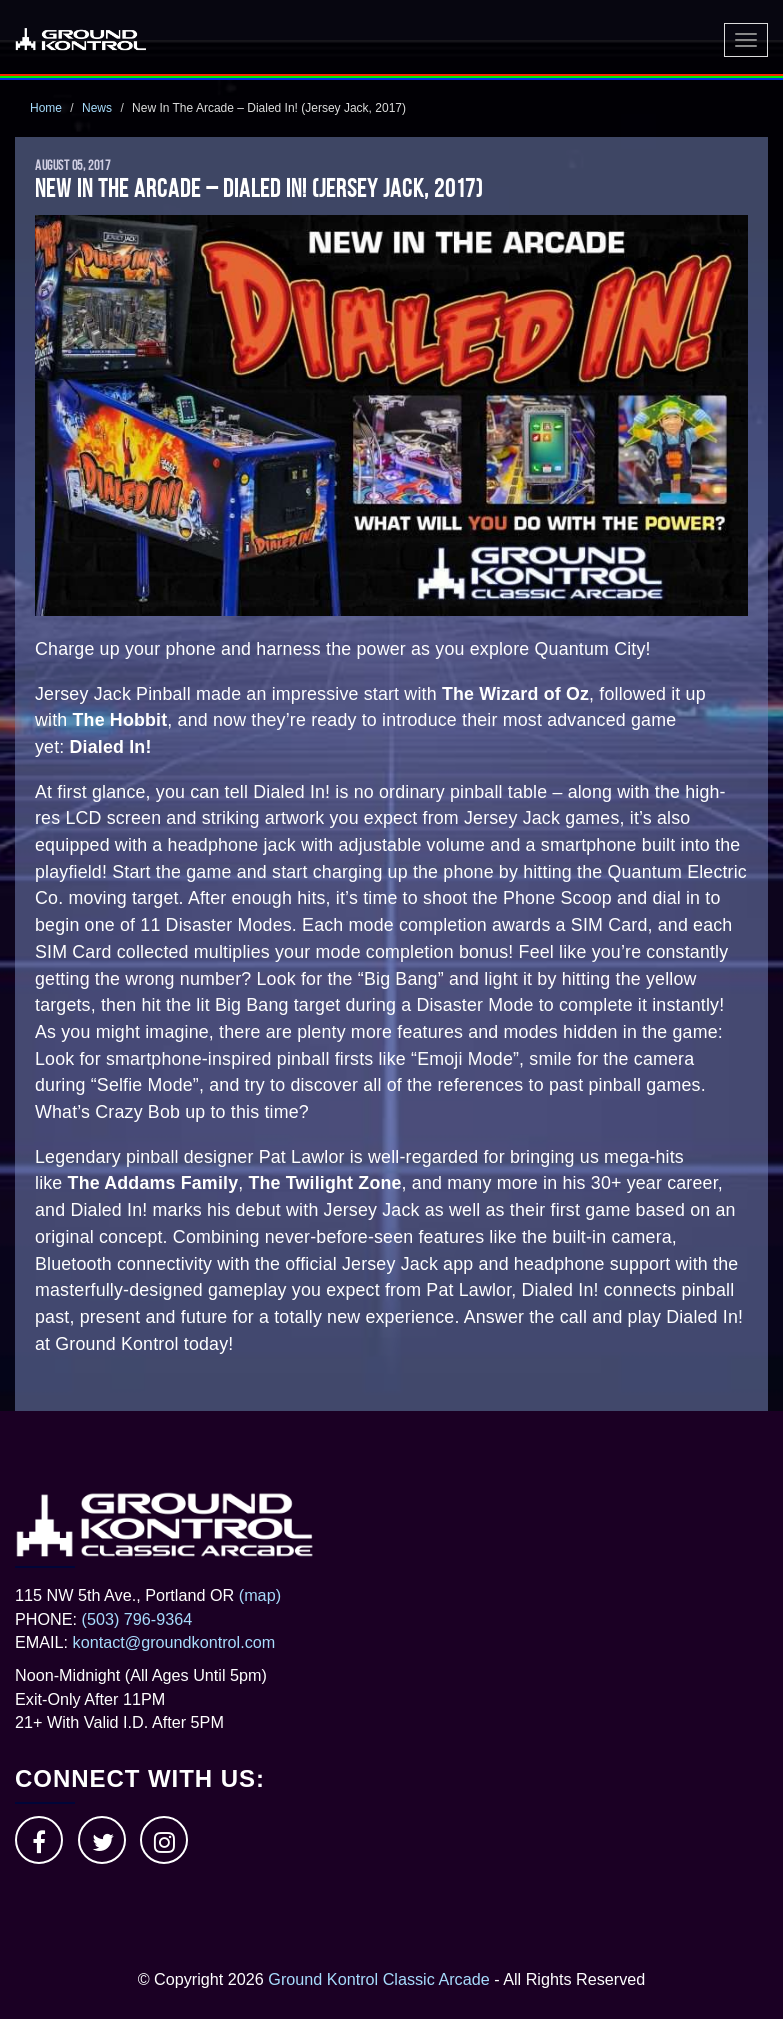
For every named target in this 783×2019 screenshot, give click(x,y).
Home (46, 108)
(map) (260, 1595)
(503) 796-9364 (137, 1619)
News (97, 108)
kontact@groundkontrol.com (174, 1642)
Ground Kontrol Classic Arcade (378, 1979)
